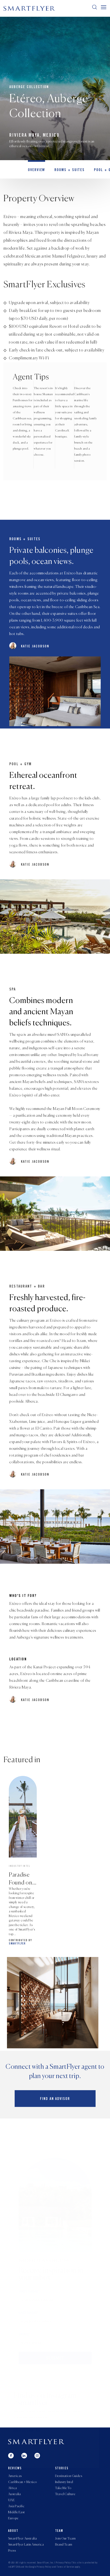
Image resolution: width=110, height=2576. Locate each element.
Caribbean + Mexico (22, 2482)
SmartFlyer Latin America (26, 2544)
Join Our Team (65, 2538)
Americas (15, 2476)
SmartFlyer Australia (22, 2538)
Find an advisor (55, 2099)
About (13, 2531)
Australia (14, 2494)
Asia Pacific (16, 2506)
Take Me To (63, 2488)
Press (12, 2550)
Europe (13, 2518)
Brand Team (63, 2544)
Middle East (16, 2512)
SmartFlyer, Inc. (45, 2563)
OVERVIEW (36, 170)
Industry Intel (64, 2482)
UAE (11, 2500)
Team (59, 2531)
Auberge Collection (29, 87)
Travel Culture (65, 2494)
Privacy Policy (63, 2563)
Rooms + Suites (69, 170)
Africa (12, 2488)
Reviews (15, 2468)
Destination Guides (68, 2476)
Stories (62, 2468)
